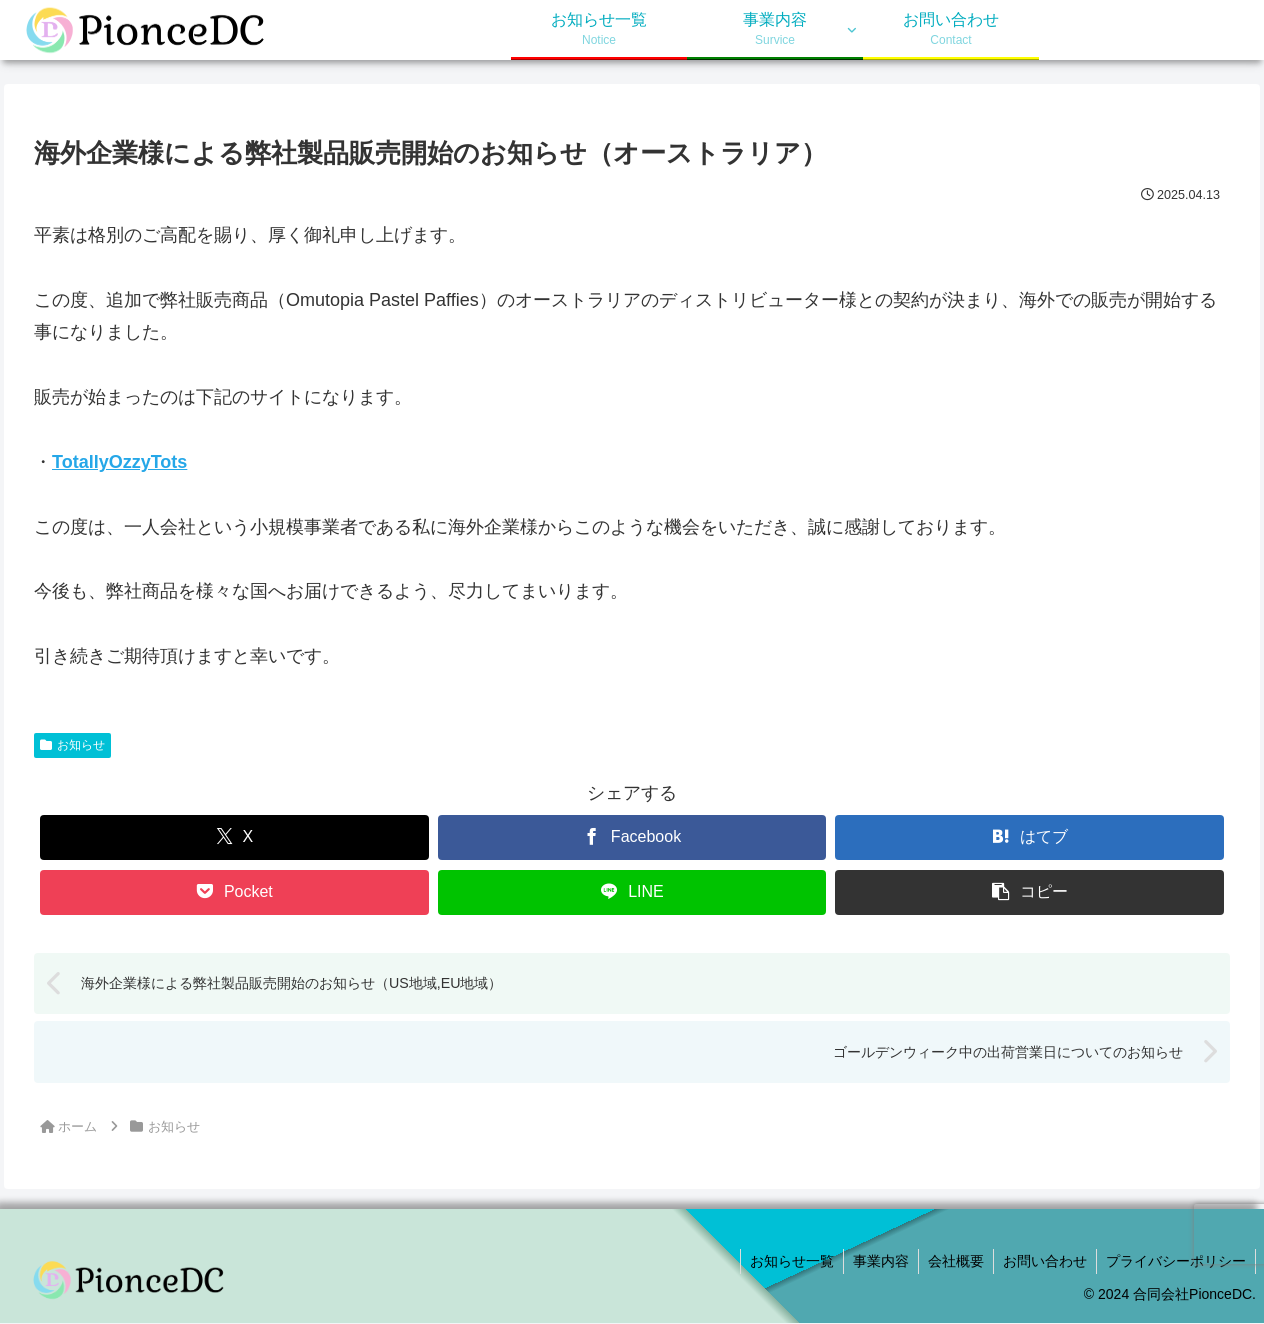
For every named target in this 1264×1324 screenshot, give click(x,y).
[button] (1029, 892)
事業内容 (874, 1261)
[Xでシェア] (234, 837)
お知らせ (72, 745)
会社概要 (951, 1261)
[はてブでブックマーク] (1029, 837)
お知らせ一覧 (783, 1261)
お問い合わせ (1042, 1261)
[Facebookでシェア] (632, 837)
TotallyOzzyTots (119, 462)
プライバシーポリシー (1175, 1261)
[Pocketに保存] (234, 892)
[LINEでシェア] (632, 892)
